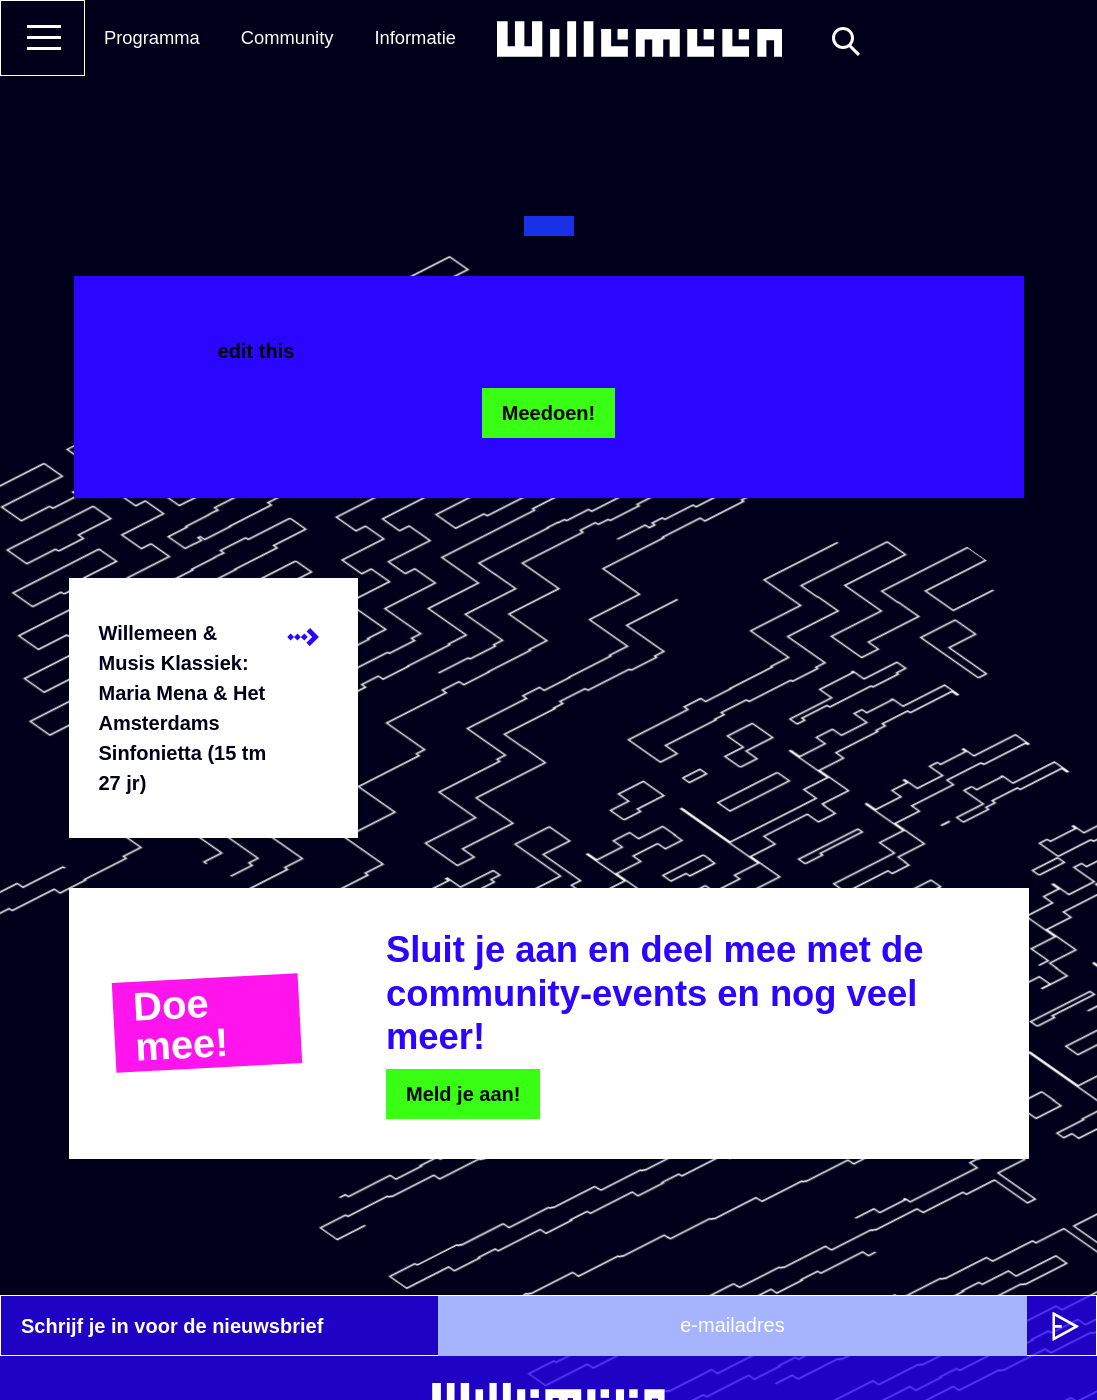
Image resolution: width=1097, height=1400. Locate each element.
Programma (152, 37)
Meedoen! (548, 413)
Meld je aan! (463, 1094)
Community (287, 37)
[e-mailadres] (732, 1326)
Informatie (415, 37)
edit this (256, 351)
